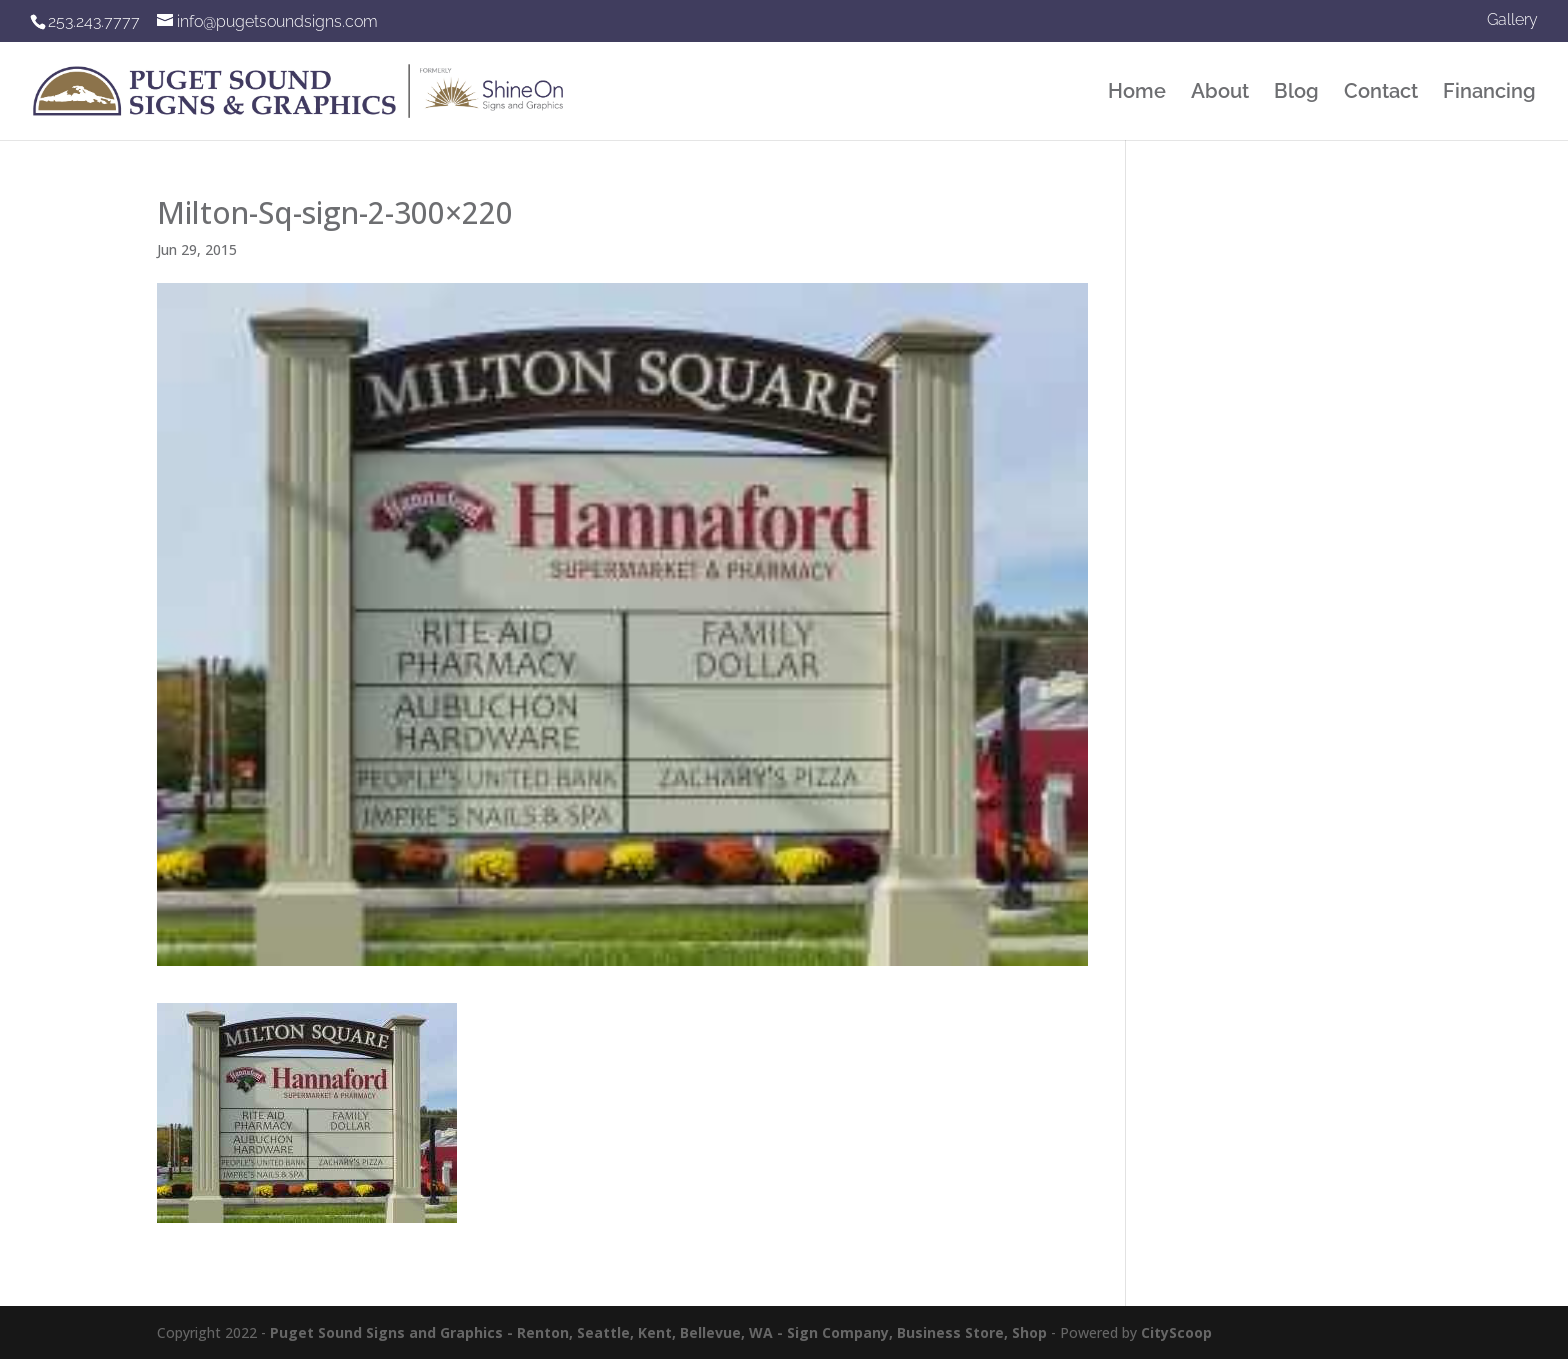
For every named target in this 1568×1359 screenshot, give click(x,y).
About (1220, 93)
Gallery (1512, 20)
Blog (1296, 93)
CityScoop (1176, 1332)
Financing (1489, 93)
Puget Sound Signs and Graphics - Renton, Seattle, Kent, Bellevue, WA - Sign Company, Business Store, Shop (658, 1332)
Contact (1381, 93)
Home (1137, 93)
